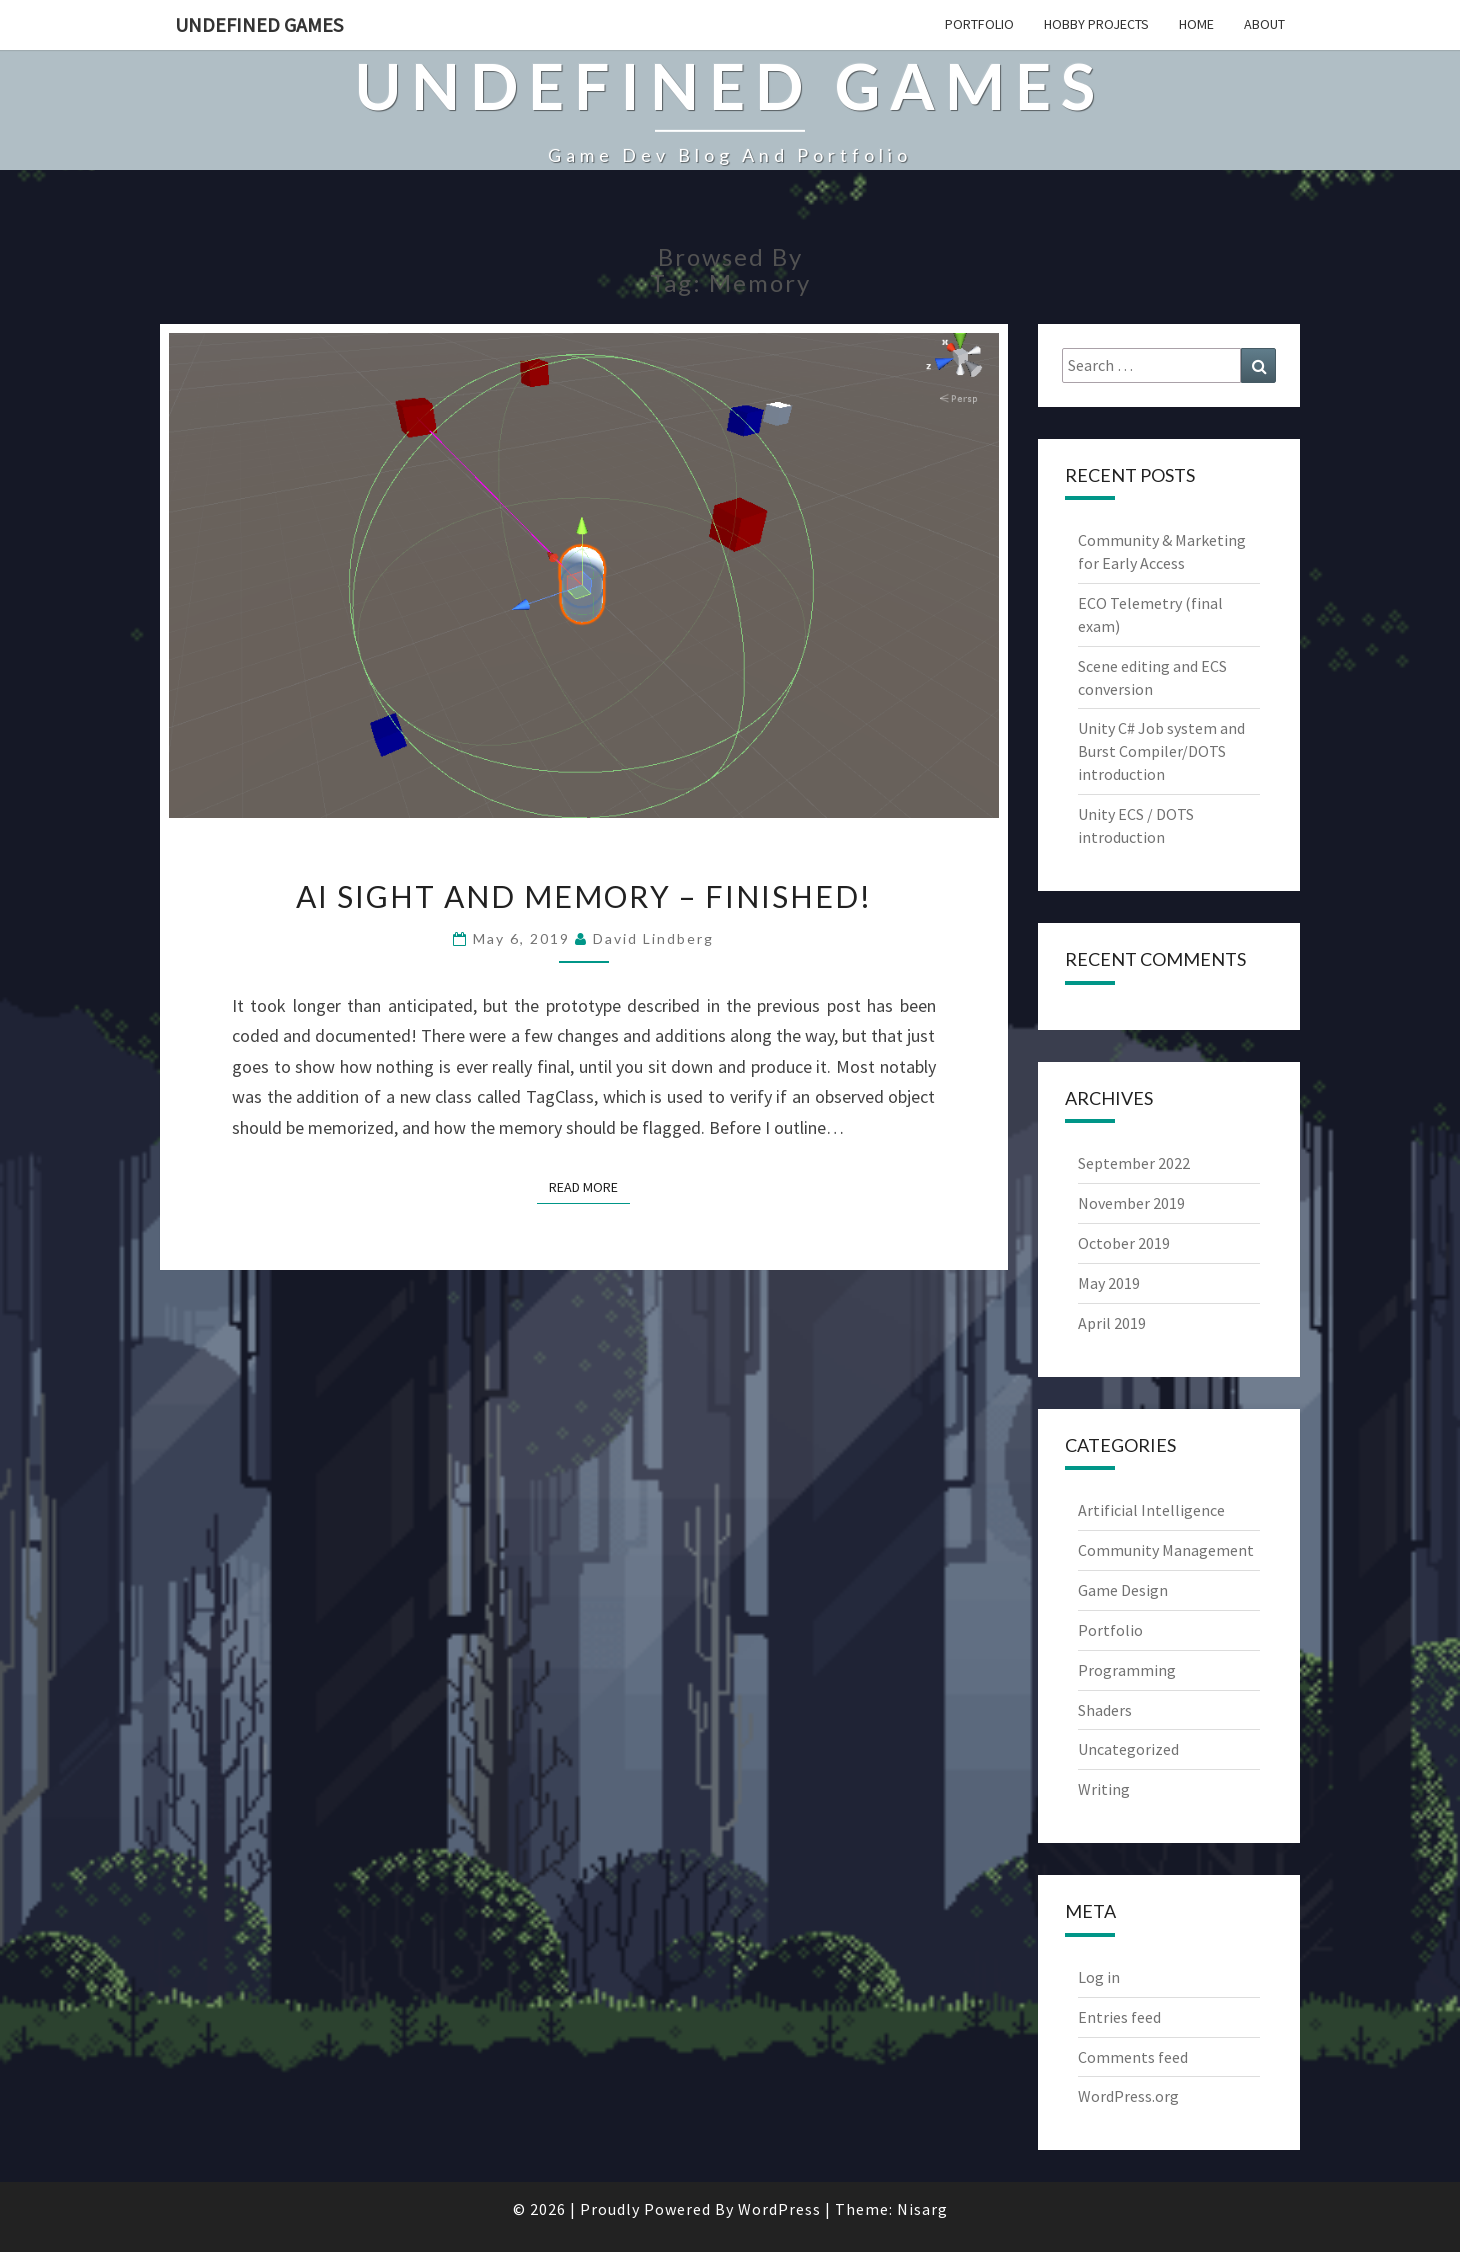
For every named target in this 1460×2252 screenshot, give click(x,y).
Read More (589, 1186)
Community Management (1166, 1550)
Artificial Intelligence (1151, 1510)
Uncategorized (1128, 1749)
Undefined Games (259, 24)
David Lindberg (653, 938)
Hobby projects (1096, 24)
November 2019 (1131, 1203)
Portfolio (979, 24)
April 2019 (1112, 1323)
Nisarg (922, 2209)
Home (1196, 24)
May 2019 (1109, 1283)
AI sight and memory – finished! (584, 896)
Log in (1099, 1977)
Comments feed (1133, 2057)
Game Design (1123, 1590)
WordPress (779, 2209)
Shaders (1105, 1710)
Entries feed (1119, 2017)
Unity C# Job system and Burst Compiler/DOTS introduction (1161, 751)
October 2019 (1124, 1243)
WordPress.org (1128, 2096)
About (1264, 24)
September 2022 (1134, 1163)
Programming (1127, 1670)
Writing (1104, 1789)
